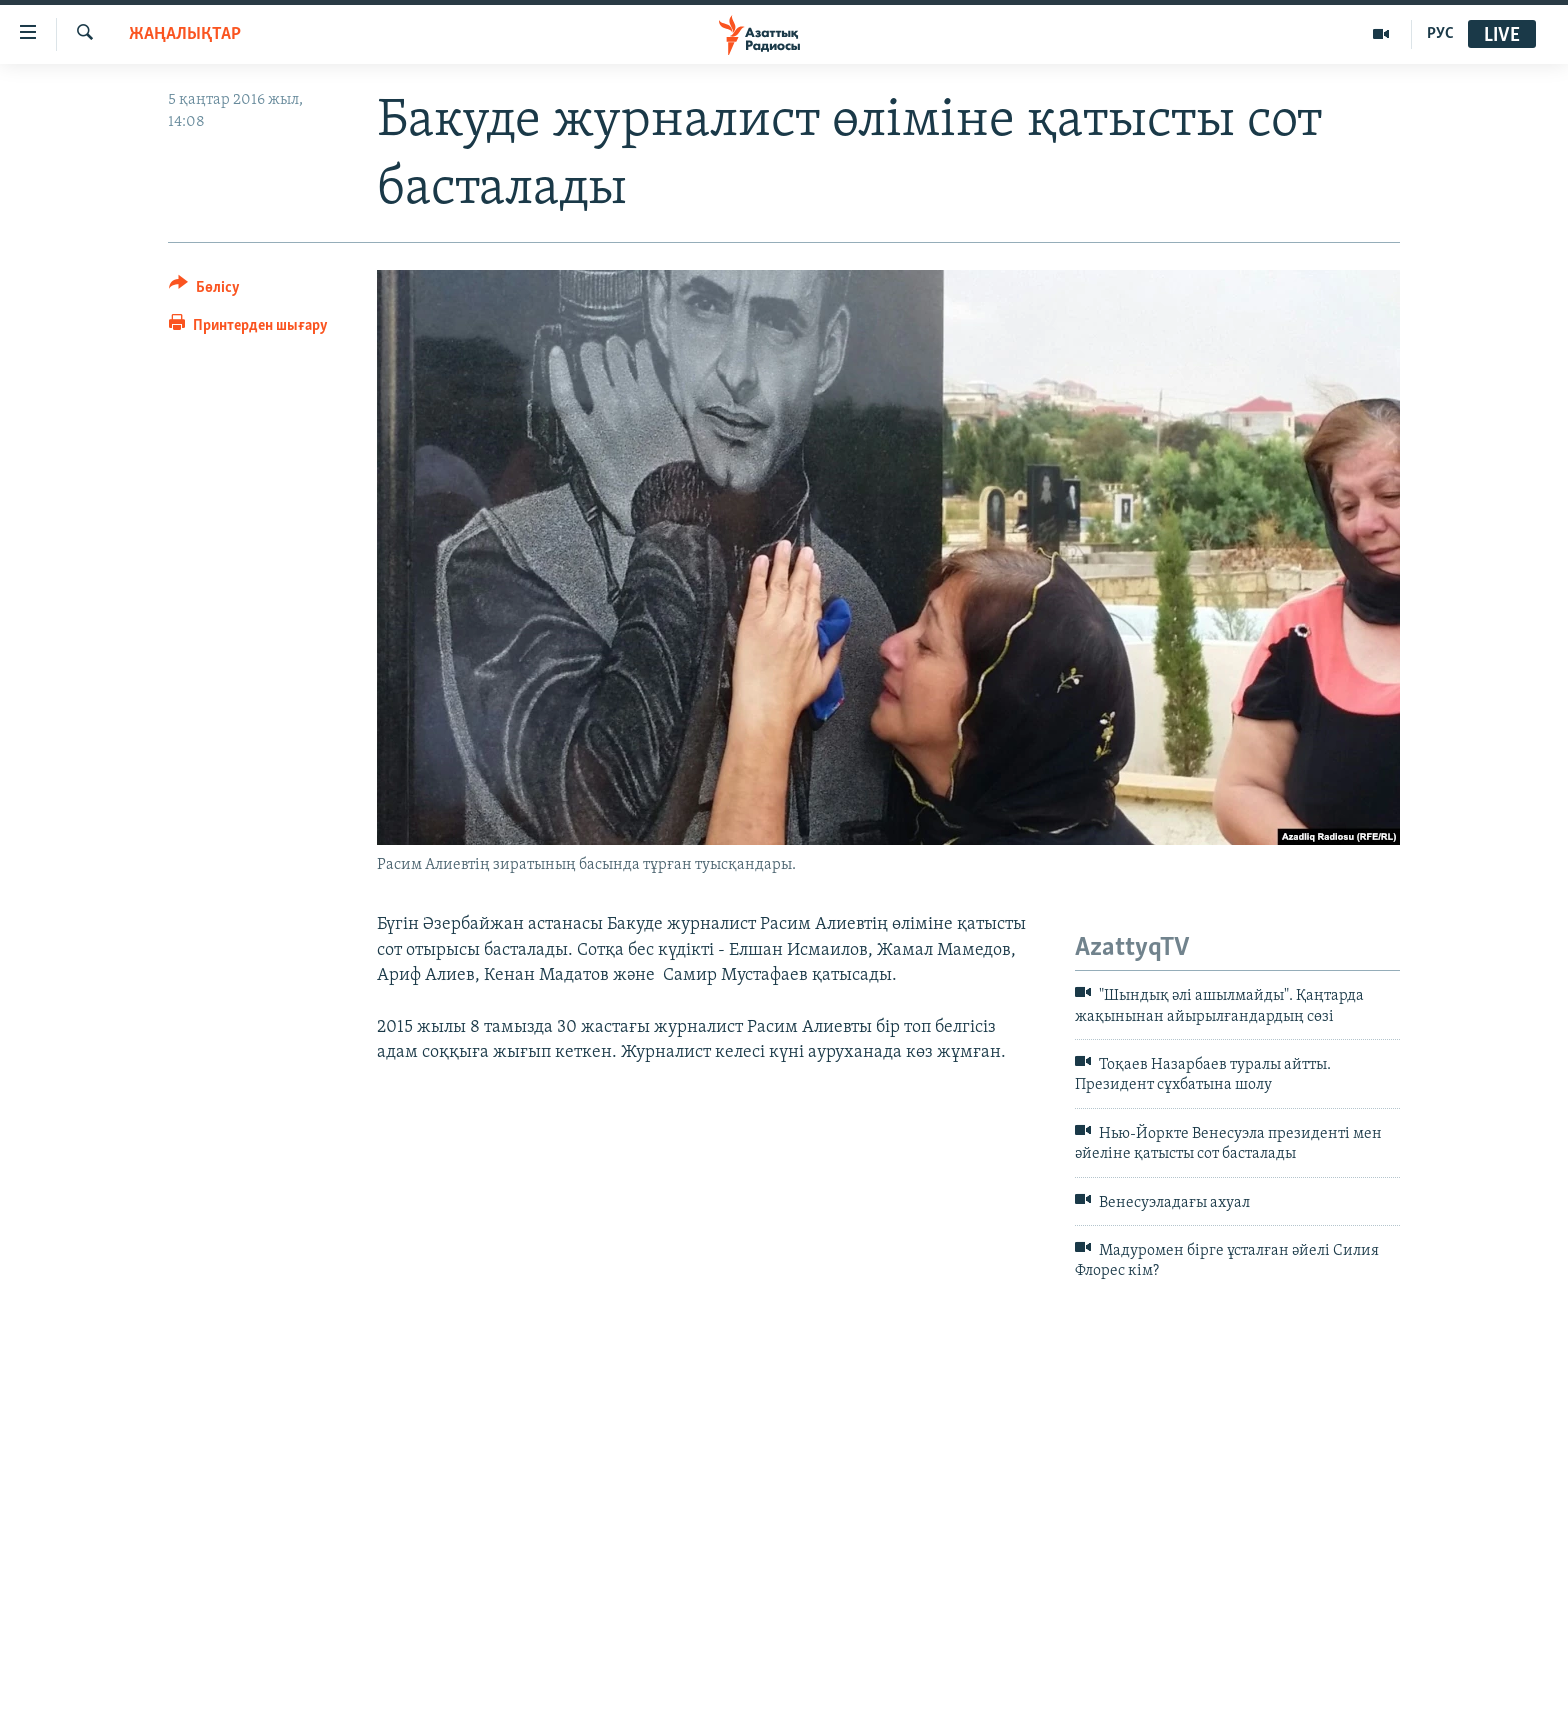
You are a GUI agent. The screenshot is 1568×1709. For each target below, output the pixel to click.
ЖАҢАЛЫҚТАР (185, 34)
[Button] (204, 290)
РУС (1440, 34)
